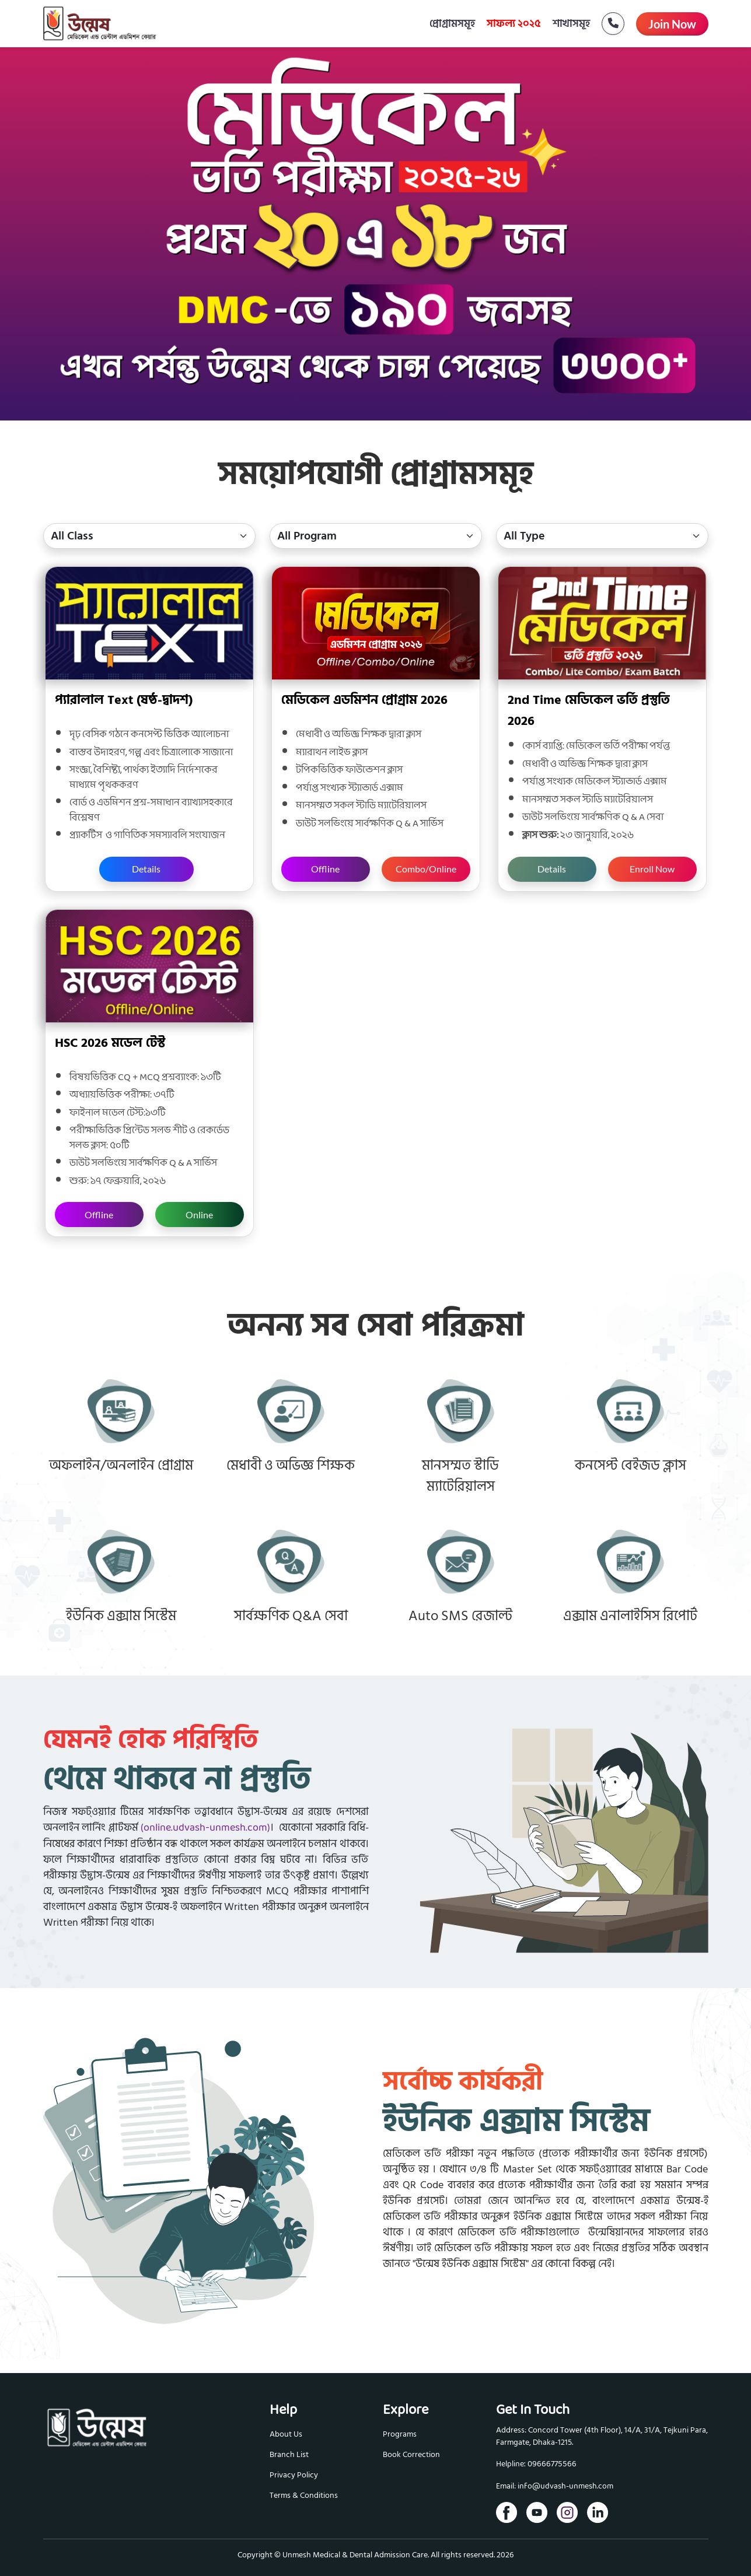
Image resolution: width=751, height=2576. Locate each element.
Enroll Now (652, 868)
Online (199, 1214)
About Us (286, 2434)
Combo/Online (426, 868)
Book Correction (411, 2454)
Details (146, 868)
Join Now (672, 24)
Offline (325, 868)
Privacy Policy (294, 2475)
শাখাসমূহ (571, 23)
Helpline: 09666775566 (536, 2464)
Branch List (289, 2454)
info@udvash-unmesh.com (565, 2486)
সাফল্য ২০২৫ (514, 23)
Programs (400, 2434)
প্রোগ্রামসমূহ (452, 23)
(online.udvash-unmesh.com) (205, 1828)
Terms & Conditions (304, 2495)
